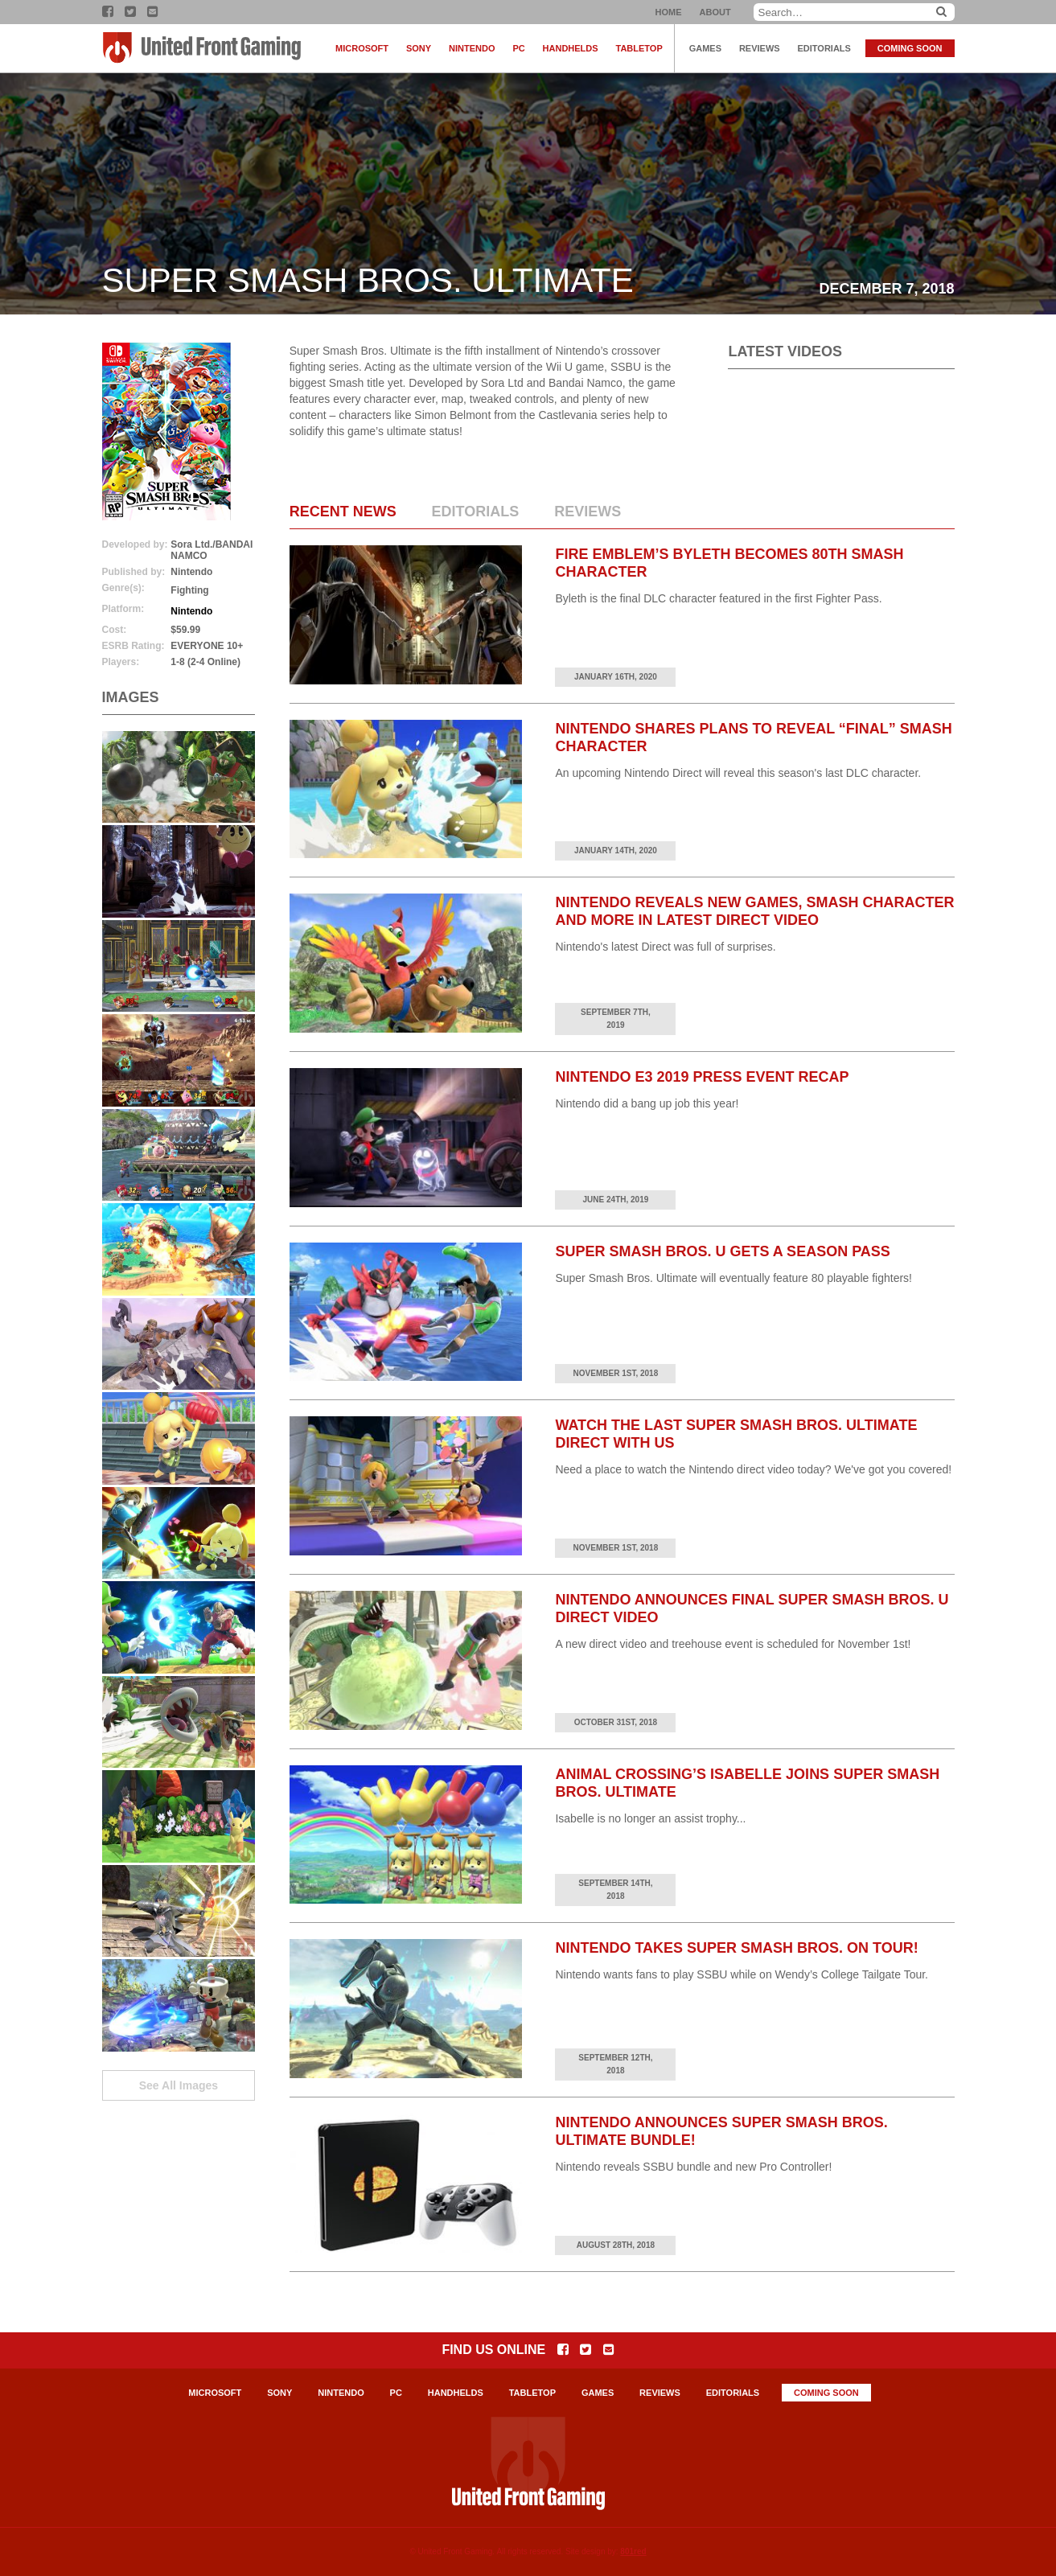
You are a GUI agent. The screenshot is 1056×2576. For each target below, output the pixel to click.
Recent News (343, 511)
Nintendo (472, 48)
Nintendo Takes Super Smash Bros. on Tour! (736, 1948)
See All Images (178, 2085)
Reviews (759, 48)
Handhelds (570, 48)
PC (518, 48)
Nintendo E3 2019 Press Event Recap (701, 1077)
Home (668, 12)
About (715, 12)
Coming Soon (910, 48)
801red (633, 2551)
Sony (418, 48)
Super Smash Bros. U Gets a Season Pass (722, 1251)
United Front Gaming (202, 48)
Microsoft (361, 48)
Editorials (824, 48)
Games (705, 48)
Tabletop (639, 48)
